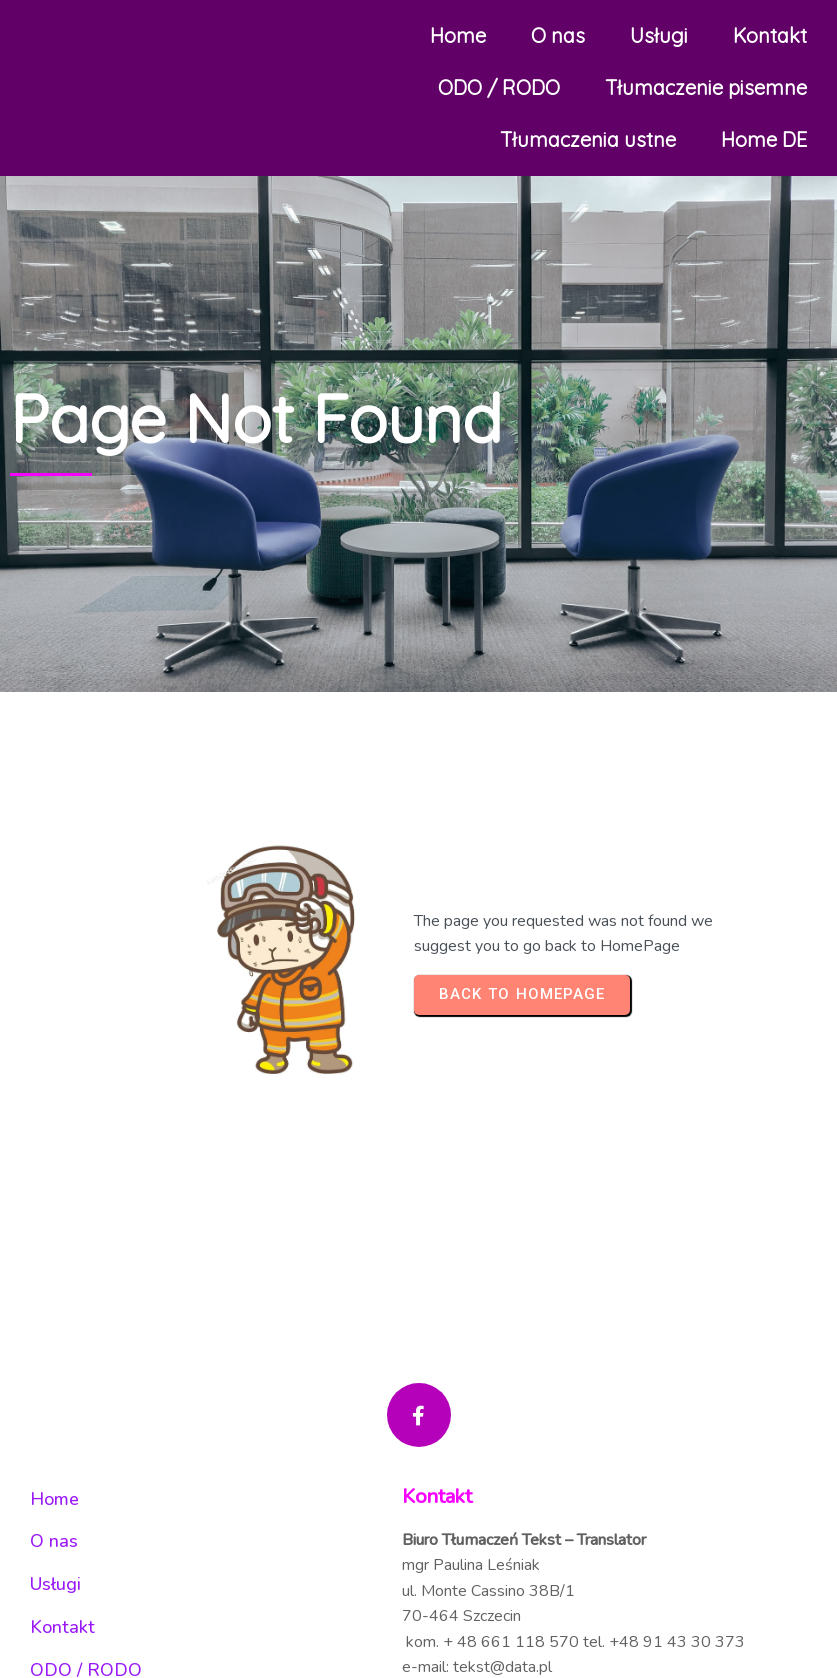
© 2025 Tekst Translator (418, 1186)
